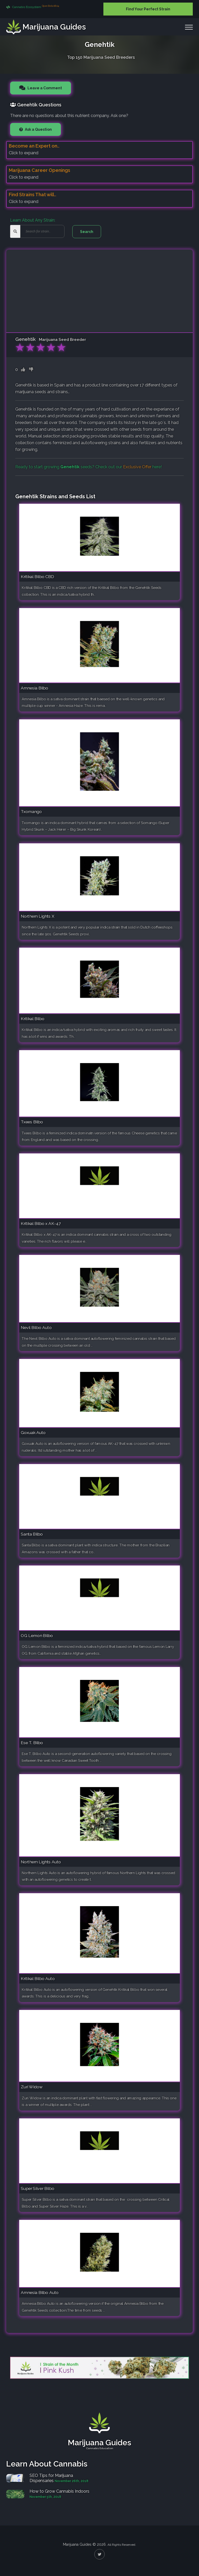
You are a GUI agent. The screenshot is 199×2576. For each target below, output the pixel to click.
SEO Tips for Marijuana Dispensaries (51, 2478)
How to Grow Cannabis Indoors (59, 2491)
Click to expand (23, 152)
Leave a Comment (44, 88)
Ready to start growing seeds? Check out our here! (88, 466)
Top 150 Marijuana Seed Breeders (101, 56)
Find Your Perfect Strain (148, 9)
